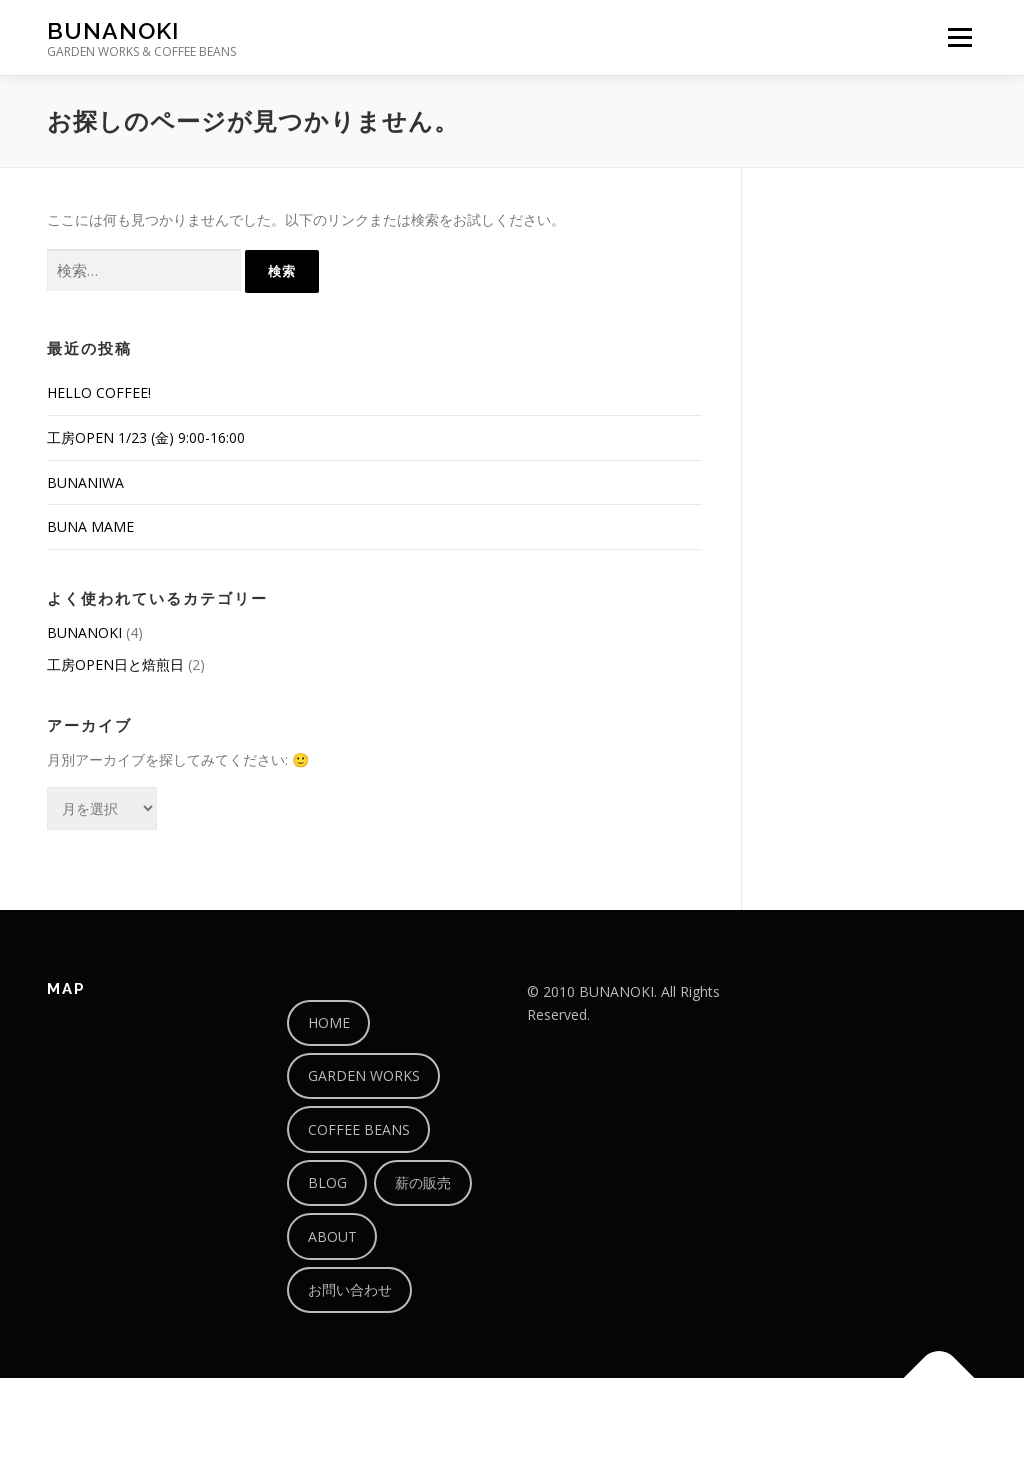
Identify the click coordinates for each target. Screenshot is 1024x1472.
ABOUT (332, 1236)
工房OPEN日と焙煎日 (115, 664)
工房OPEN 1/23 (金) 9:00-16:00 (146, 437)
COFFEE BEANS (359, 1129)
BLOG (327, 1182)
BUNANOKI (113, 30)
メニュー (959, 37)
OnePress (537, 1424)
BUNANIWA (85, 482)
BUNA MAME (90, 526)
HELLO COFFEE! (99, 392)
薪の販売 (423, 1182)
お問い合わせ (350, 1289)
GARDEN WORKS (364, 1075)
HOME (329, 1022)
